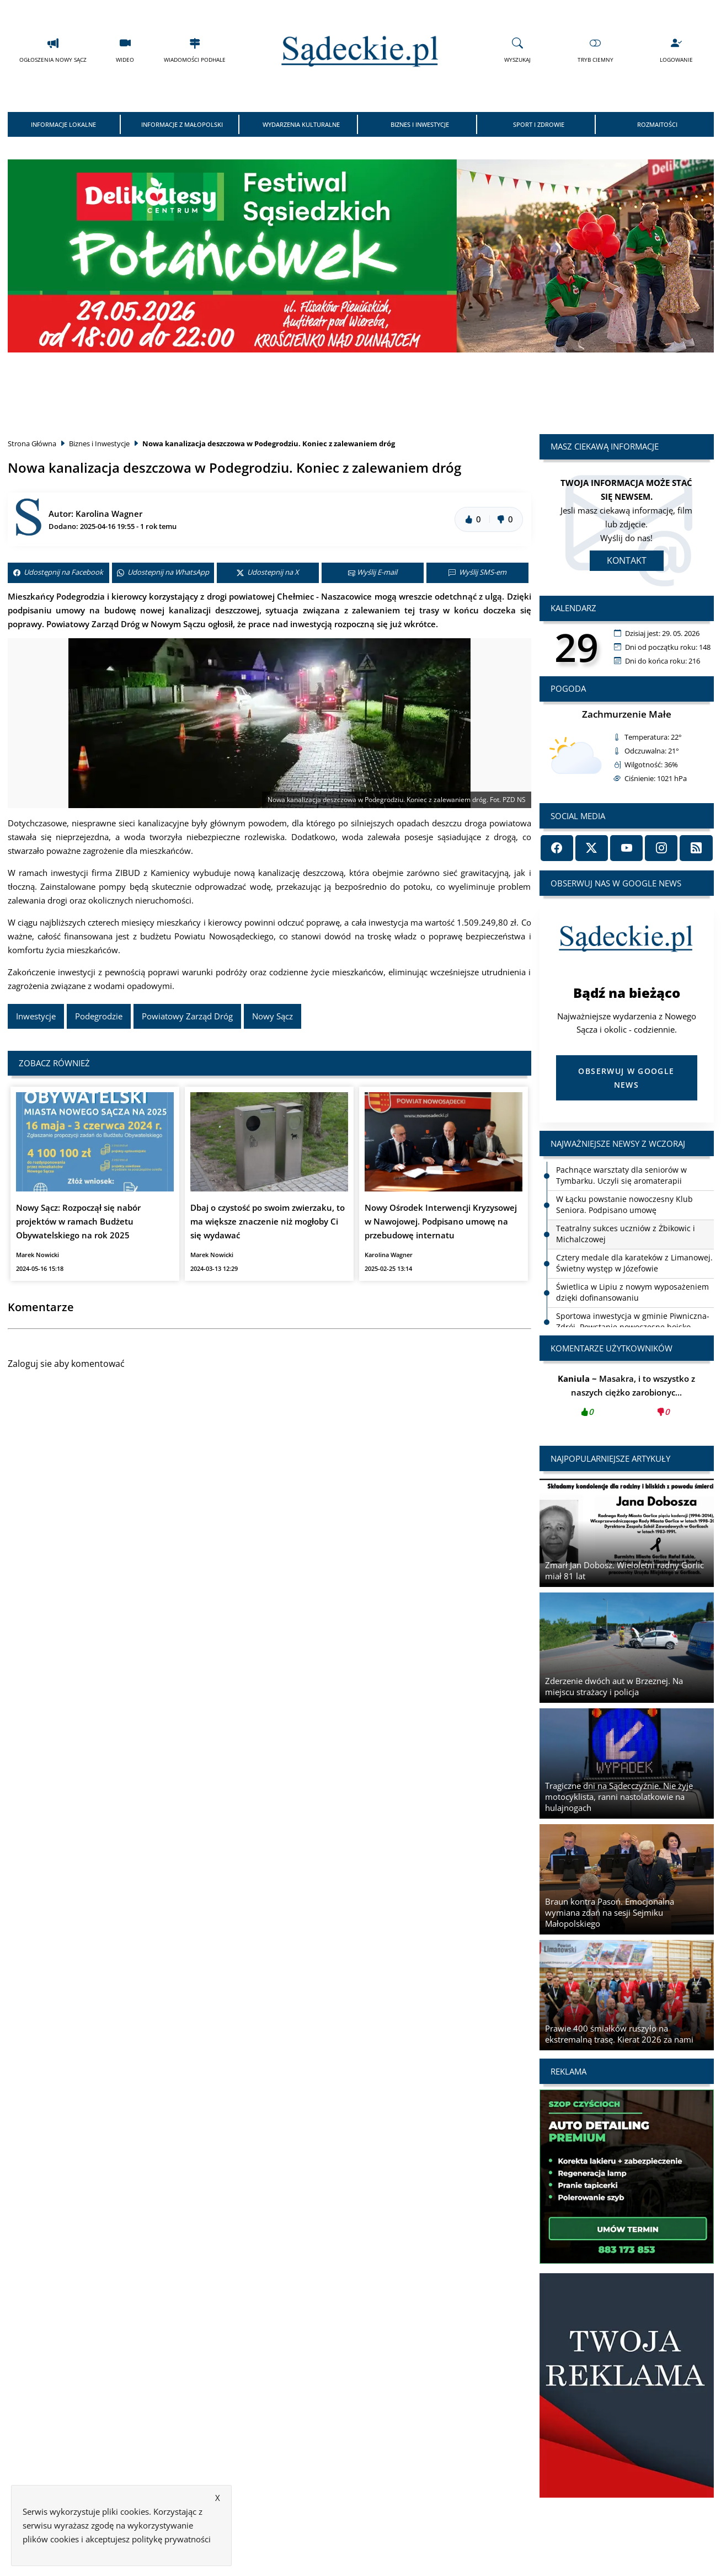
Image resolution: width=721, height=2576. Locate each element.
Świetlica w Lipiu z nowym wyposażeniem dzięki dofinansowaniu (632, 1292)
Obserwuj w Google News (626, 1078)
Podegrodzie (98, 1016)
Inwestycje (36, 1016)
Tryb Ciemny (595, 49)
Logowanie (676, 49)
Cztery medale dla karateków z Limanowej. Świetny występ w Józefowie (634, 1263)
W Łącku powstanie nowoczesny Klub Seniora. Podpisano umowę (624, 1204)
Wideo (125, 49)
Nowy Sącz (272, 1016)
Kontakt (627, 560)
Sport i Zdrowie (538, 124)
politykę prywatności (171, 2539)
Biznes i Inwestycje (420, 124)
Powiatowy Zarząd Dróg (187, 1016)
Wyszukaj (517, 49)
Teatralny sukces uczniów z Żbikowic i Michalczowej (625, 1233)
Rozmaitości (657, 124)
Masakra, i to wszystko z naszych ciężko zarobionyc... (626, 1398)
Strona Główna (32, 443)
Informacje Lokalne (63, 124)
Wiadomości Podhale (195, 49)
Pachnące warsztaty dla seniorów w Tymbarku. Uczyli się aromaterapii (621, 1175)
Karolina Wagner (109, 513)
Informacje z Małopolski (182, 124)
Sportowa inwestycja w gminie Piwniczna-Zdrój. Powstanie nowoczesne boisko (632, 1321)
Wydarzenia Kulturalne (301, 124)
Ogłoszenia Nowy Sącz (53, 49)
